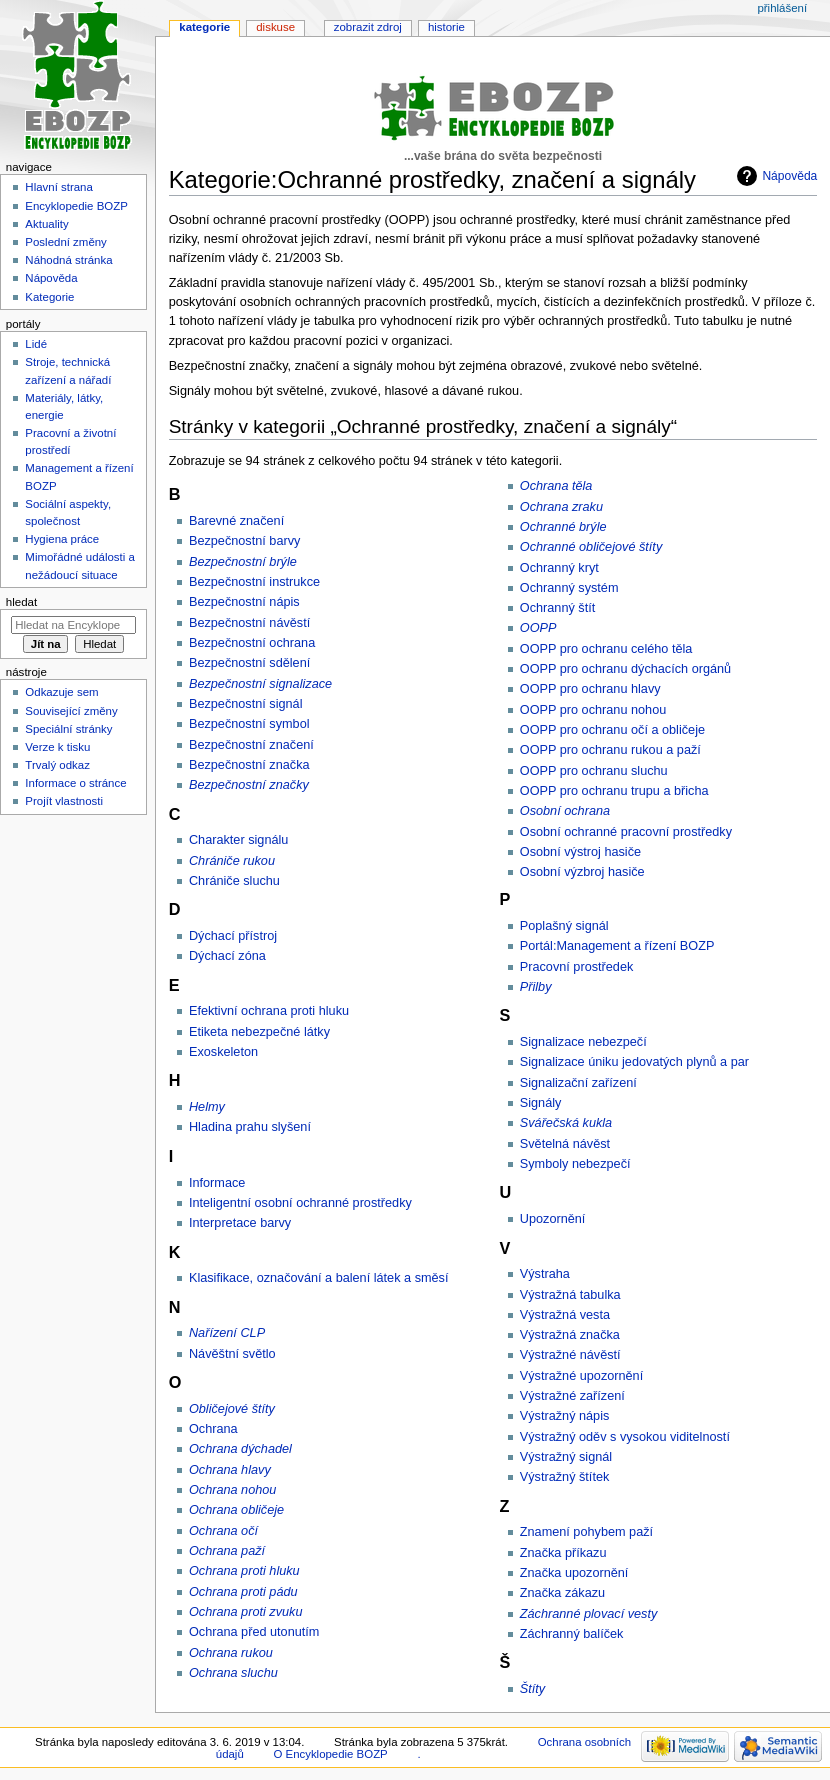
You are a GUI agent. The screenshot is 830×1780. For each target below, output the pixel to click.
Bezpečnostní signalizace (260, 684)
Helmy (207, 1107)
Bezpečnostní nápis (244, 602)
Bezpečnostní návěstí (249, 623)
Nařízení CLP (227, 1333)
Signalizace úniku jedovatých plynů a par (634, 1062)
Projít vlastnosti (64, 801)
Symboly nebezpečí (575, 1164)
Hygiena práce (62, 539)
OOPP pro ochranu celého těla (606, 649)
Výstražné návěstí (570, 1355)
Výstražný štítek (565, 1477)
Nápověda (789, 176)
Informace (217, 1183)
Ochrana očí (223, 1531)
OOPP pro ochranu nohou (593, 710)
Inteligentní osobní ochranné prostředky (300, 1203)
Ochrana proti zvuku (246, 1612)
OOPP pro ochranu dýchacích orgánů (625, 669)
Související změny (71, 711)
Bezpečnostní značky (249, 785)
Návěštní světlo (232, 1354)
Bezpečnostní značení (251, 745)
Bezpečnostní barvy (244, 541)
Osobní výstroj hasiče (580, 852)
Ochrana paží (227, 1551)
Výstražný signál (566, 1457)
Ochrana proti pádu (243, 1592)
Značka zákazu (562, 1593)
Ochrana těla (556, 486)
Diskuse (275, 27)
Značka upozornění (574, 1573)
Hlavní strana (58, 187)
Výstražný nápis (565, 1416)
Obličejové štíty (232, 1409)
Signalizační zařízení (578, 1083)
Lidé (36, 344)
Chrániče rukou (232, 861)
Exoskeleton (223, 1052)
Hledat (21, 602)
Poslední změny (66, 242)
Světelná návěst (565, 1144)
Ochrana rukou (231, 1653)
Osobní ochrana (565, 811)
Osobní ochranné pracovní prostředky (626, 832)
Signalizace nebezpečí (583, 1042)
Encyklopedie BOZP (76, 206)
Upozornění (553, 1219)
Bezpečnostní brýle (243, 562)
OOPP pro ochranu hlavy (590, 689)
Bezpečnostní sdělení (249, 663)
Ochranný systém (569, 588)
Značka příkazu (563, 1553)
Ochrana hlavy (230, 1470)
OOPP (538, 628)
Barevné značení (236, 521)
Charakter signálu (238, 840)
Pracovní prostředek (577, 967)
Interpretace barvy (240, 1223)
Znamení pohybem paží (586, 1532)
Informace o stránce (75, 783)
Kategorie (204, 27)
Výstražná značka (570, 1335)
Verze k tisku (57, 747)
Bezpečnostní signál (246, 704)
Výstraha (545, 1274)
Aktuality (46, 224)
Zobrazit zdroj (368, 27)
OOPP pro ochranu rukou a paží (610, 750)
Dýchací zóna (227, 956)
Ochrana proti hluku (244, 1571)
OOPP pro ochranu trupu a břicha (614, 791)
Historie (446, 27)
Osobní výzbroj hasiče (582, 872)
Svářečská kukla (566, 1123)
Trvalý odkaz (57, 765)
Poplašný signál (564, 926)
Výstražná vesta (565, 1315)
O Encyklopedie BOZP (330, 1754)
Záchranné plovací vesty (589, 1614)
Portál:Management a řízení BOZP (617, 946)
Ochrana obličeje (236, 1510)
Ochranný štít (557, 608)
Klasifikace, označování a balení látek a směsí (319, 1278)
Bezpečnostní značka (249, 765)
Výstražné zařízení (572, 1396)
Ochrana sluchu (233, 1673)
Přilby (536, 987)
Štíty (532, 1689)
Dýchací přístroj (233, 936)
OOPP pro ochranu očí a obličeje (612, 730)
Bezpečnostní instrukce (254, 582)
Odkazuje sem (61, 692)
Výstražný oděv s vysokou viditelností (625, 1437)
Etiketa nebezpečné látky (259, 1032)
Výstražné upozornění (581, 1376)
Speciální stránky (68, 729)
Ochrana (213, 1429)
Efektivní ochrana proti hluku (269, 1011)
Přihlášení (782, 8)
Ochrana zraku (561, 507)
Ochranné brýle (563, 527)
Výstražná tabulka (570, 1295)
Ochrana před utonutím (254, 1632)
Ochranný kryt (559, 568)
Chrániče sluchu (234, 881)
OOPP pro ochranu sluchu (594, 771)
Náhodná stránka (68, 260)
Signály (541, 1103)
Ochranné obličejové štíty (591, 547)
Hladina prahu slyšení (250, 1127)
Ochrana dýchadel (240, 1449)
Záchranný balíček (572, 1634)
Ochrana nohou (232, 1490)
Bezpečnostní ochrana (252, 643)
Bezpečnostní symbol (249, 724)
